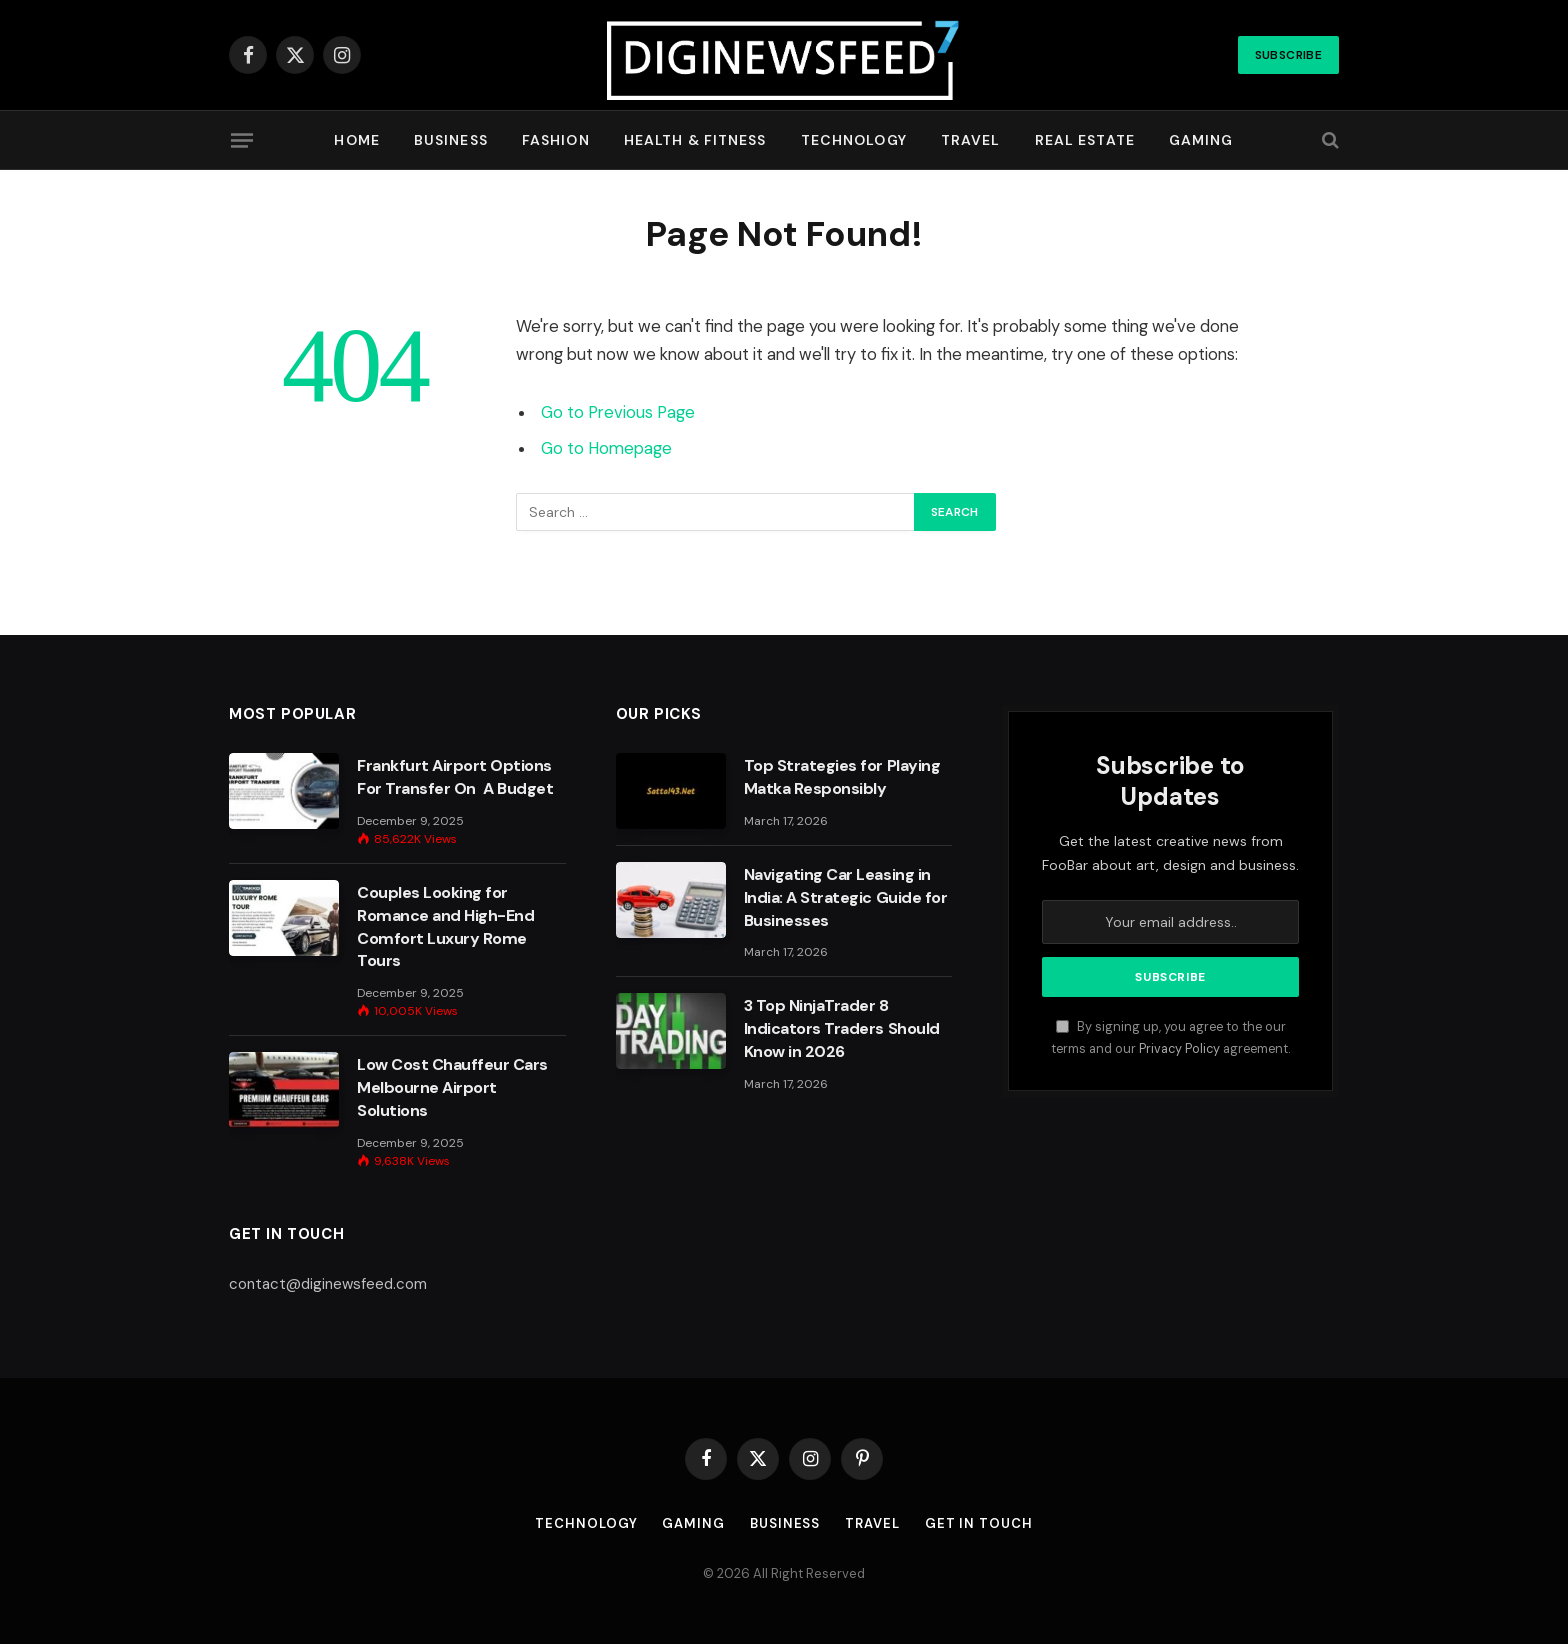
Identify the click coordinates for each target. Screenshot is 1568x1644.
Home (356, 140)
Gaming (1201, 140)
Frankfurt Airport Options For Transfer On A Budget (455, 777)
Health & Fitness (695, 140)
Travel (971, 140)
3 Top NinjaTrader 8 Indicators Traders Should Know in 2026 (842, 1028)
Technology (854, 140)
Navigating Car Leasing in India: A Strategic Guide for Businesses (846, 897)
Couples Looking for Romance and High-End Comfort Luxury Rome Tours (445, 927)
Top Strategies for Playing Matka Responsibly (842, 777)
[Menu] (242, 140)
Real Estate (1085, 140)
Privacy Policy (1179, 1049)
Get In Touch (979, 1523)
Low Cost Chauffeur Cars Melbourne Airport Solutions (452, 1087)
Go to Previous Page (618, 412)
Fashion (556, 140)
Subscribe (1288, 55)
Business (451, 140)
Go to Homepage (606, 448)
